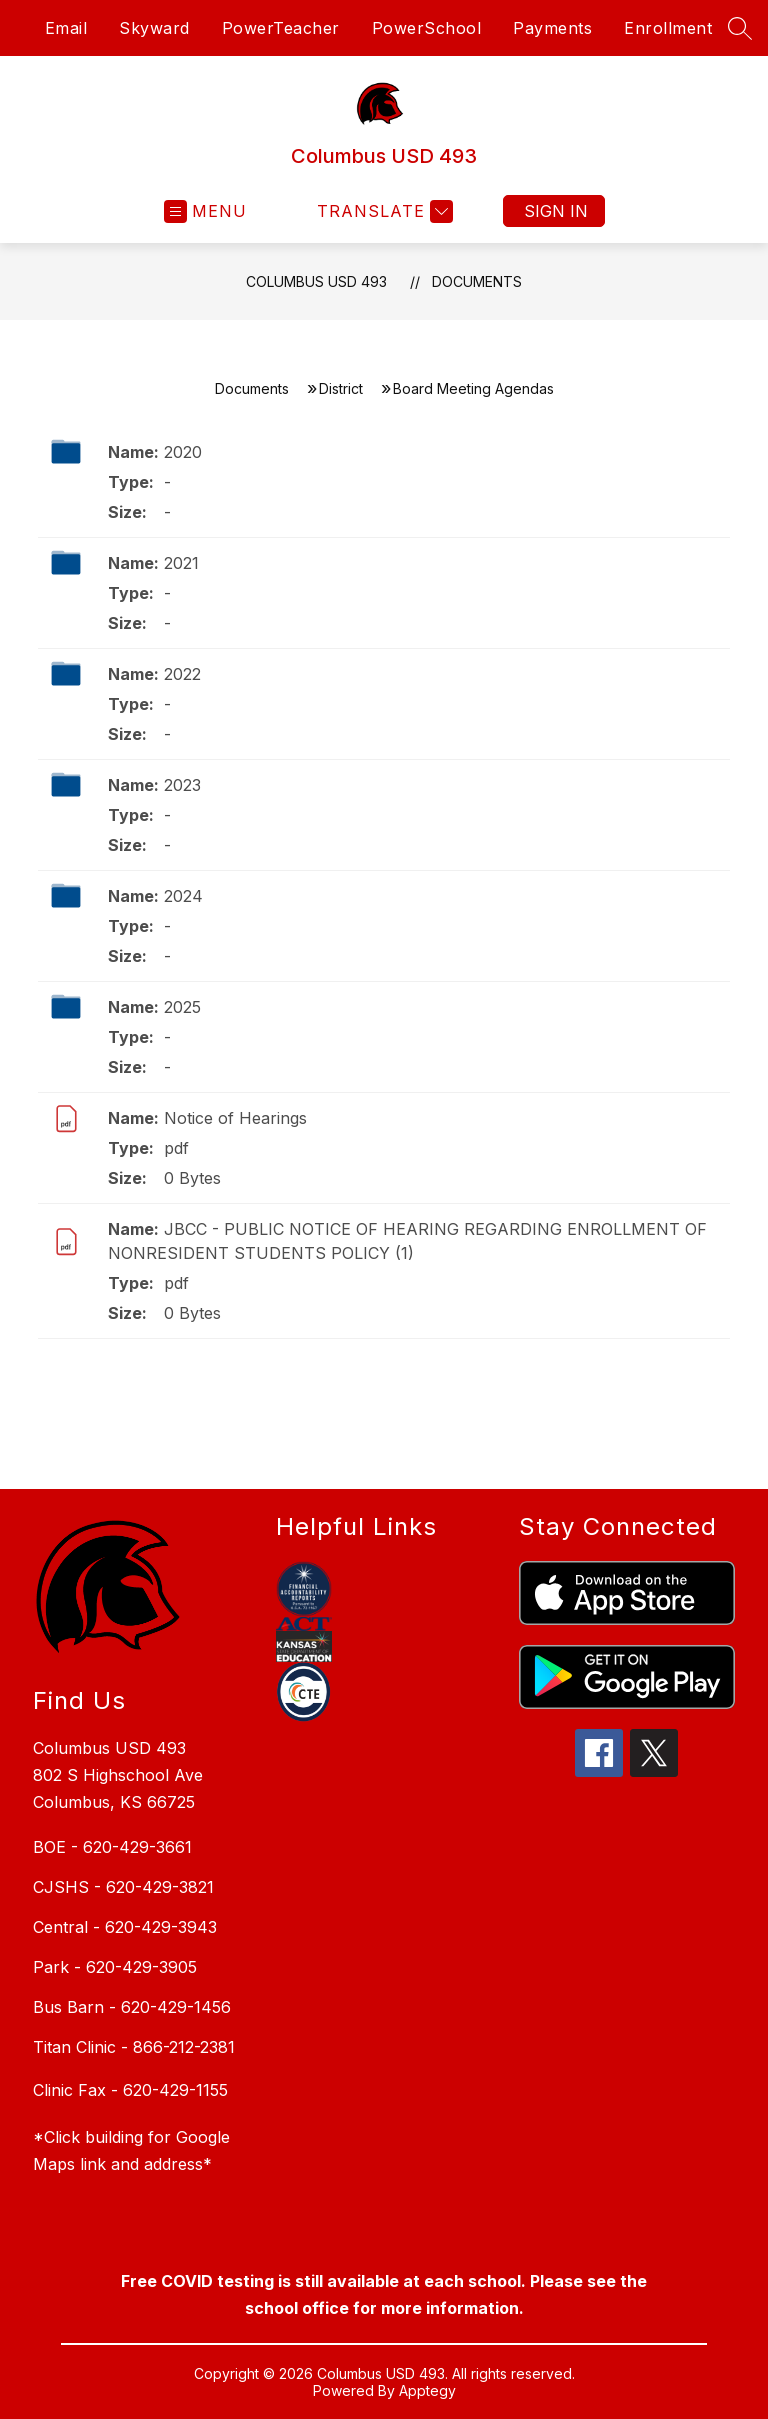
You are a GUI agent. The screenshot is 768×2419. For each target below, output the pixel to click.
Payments (552, 28)
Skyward (154, 28)
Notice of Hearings (235, 1118)
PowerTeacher (281, 28)
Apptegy (427, 2390)
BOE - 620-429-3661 (112, 1847)
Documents (477, 281)
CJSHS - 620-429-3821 (123, 1887)
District (341, 388)
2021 (181, 563)
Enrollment (668, 28)
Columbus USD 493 (316, 281)
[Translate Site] (382, 211)
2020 (183, 452)
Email (66, 28)
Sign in (556, 211)
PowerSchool (427, 28)
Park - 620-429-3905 (115, 1967)
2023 (182, 785)
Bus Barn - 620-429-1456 (132, 2007)
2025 (182, 1007)
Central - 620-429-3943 (125, 1927)
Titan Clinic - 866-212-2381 (134, 2047)
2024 (183, 896)
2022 (182, 674)
